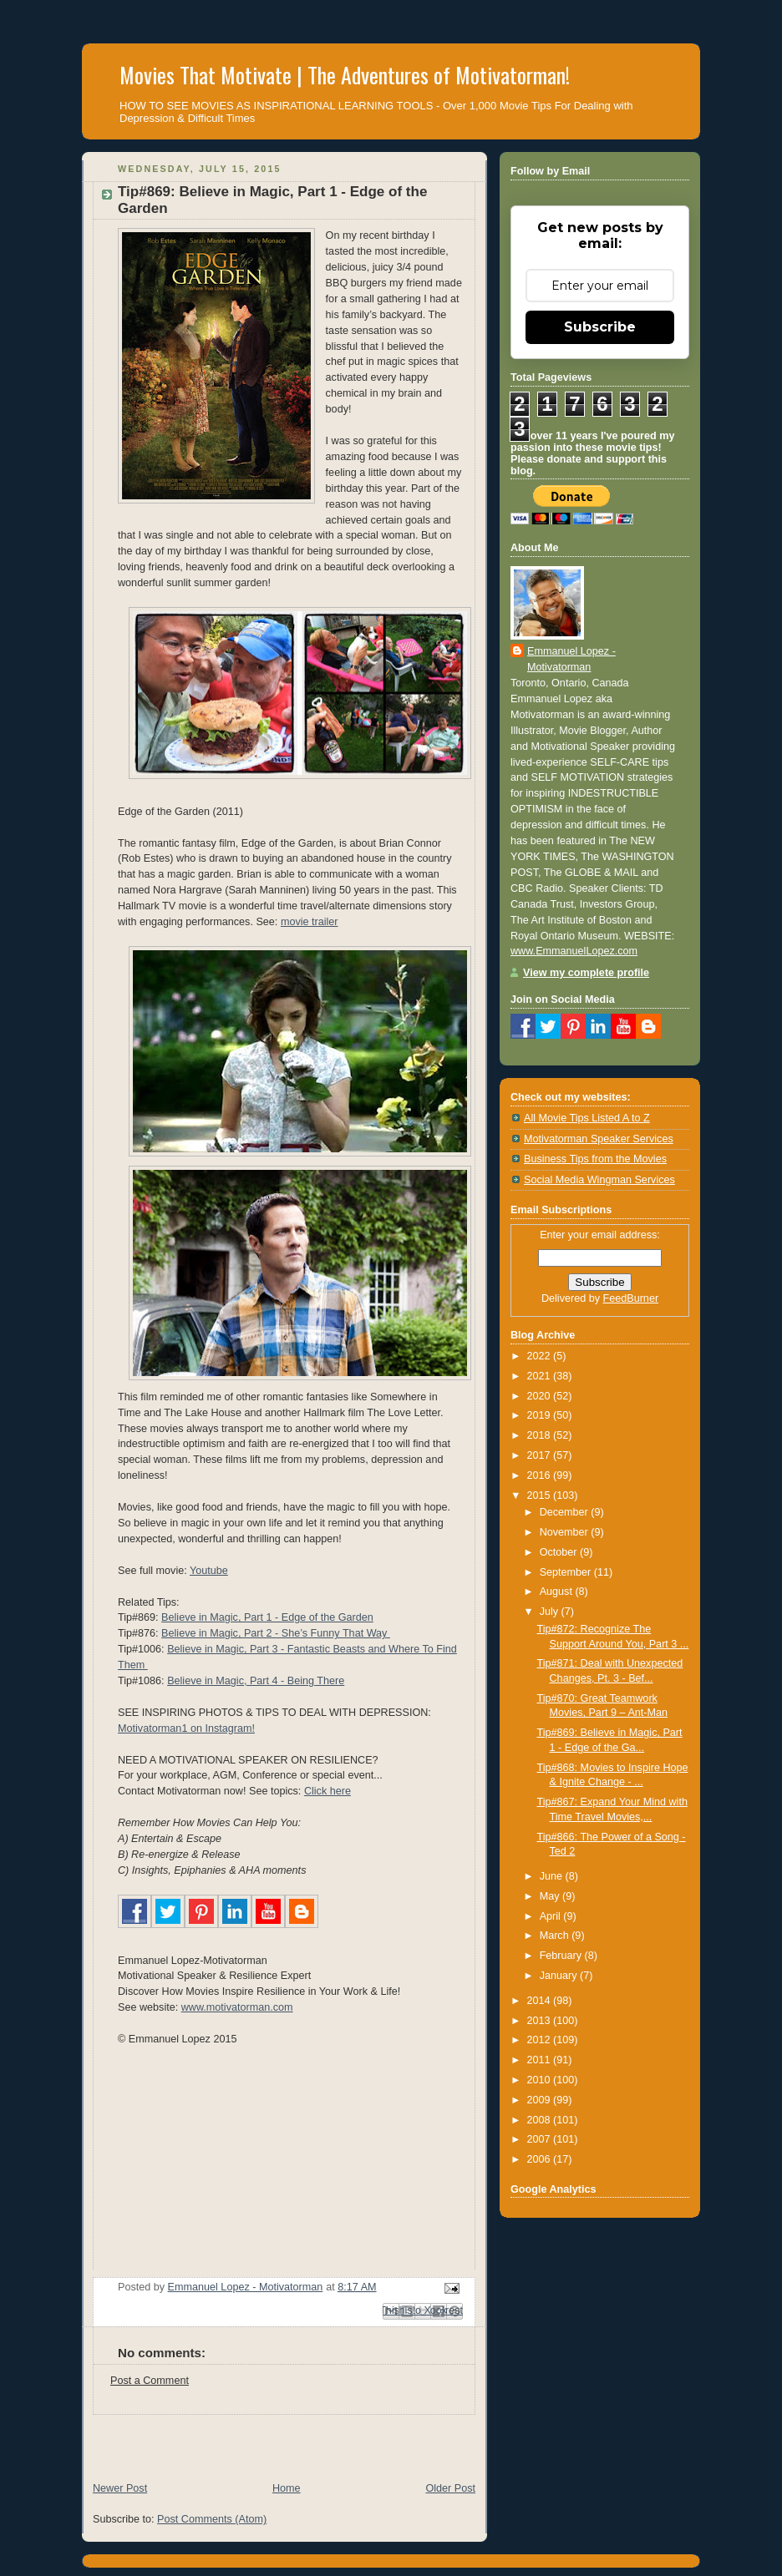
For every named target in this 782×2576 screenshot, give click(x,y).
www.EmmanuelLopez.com (573, 951)
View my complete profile (586, 973)
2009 (540, 2100)
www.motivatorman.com (237, 2007)
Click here (327, 1791)
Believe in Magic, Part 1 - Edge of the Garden (267, 1617)
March (556, 1935)
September (567, 1572)
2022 (540, 1356)
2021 (540, 1376)
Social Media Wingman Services (599, 1180)
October (560, 1552)
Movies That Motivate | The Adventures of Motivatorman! (344, 74)
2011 (540, 2060)
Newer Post (120, 2488)
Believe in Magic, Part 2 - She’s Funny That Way (275, 1633)
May (551, 1896)
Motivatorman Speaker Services (598, 1139)
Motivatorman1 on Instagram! (186, 1728)
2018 (540, 1435)
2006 (540, 2159)
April (552, 1916)
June (553, 1876)
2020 (540, 1396)
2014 (540, 2001)
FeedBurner (631, 1298)
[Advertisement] (277, 2440)
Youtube (209, 1570)
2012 (540, 2040)
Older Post (450, 2488)
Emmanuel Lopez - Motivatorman (571, 659)
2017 (540, 1455)
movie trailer (309, 922)
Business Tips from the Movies (595, 1159)
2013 (540, 2021)
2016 (540, 1475)
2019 (540, 1415)
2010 (540, 2080)
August (558, 1591)
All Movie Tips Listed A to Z (587, 1118)
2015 (540, 1495)
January (560, 1975)
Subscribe (600, 327)
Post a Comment (149, 2380)
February (562, 1955)
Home (286, 2488)
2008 (540, 2120)
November (566, 1532)
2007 (540, 2139)
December (566, 1512)
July (550, 1611)
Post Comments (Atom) (212, 2519)
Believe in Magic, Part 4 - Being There (255, 1681)
